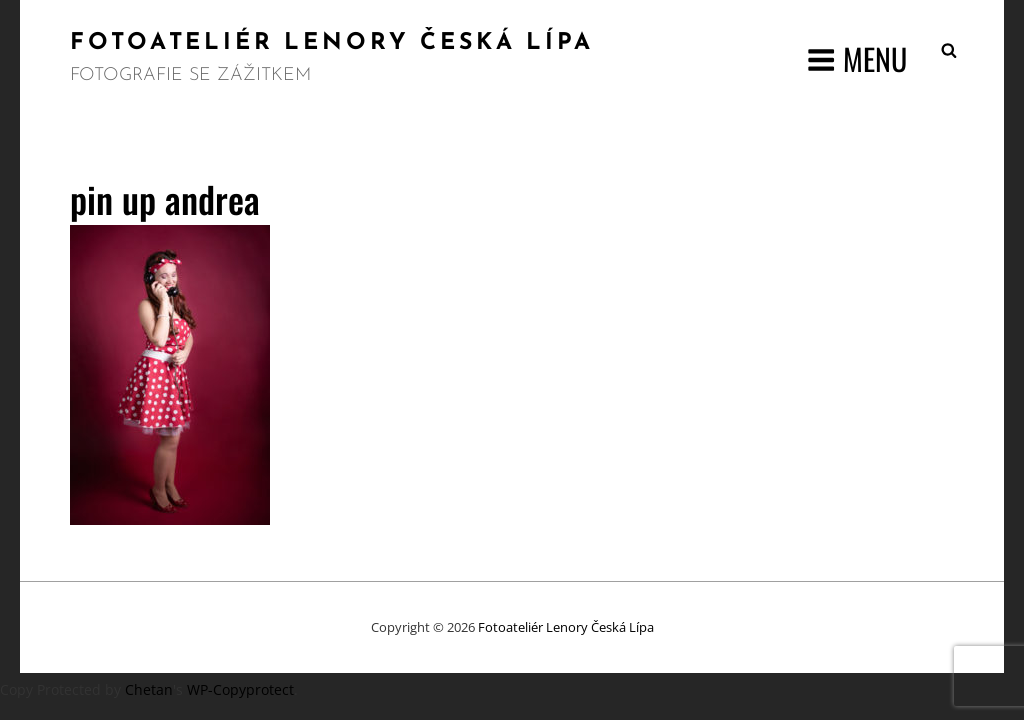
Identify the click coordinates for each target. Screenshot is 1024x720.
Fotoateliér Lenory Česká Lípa (331, 43)
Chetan (149, 689)
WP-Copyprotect (240, 689)
